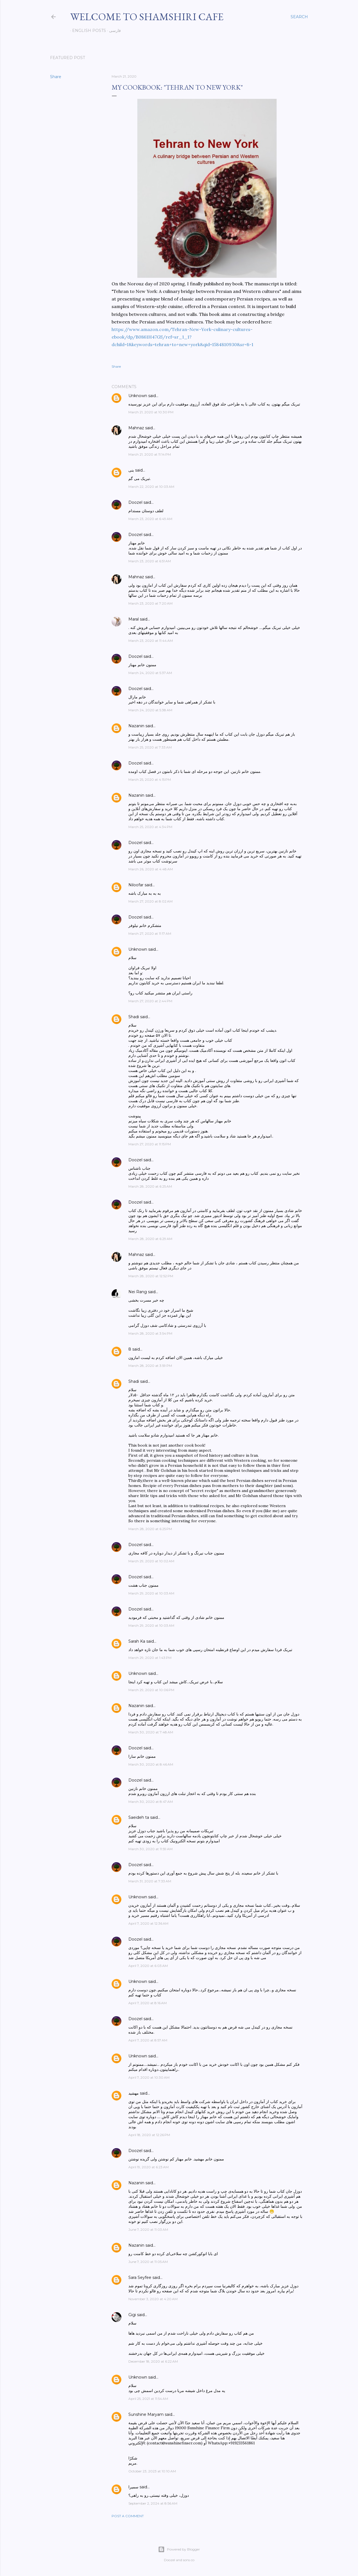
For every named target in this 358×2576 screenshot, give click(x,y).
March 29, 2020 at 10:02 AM (151, 1561)
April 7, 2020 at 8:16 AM (147, 2003)
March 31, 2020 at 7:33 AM (149, 1881)
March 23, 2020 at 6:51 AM (149, 561)
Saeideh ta (138, 1817)
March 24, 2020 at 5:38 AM (150, 710)
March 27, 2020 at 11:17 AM (149, 933)
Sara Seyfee (139, 2277)
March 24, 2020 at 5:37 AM (150, 673)
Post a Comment (128, 2516)
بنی (131, 470)
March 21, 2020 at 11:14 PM (149, 454)
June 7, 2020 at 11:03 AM (148, 2229)
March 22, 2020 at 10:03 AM (151, 486)
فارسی (113, 30)
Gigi (132, 2314)
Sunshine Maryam (146, 2414)
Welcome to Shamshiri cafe (146, 16)
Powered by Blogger (179, 2549)
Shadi (133, 1016)
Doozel (135, 502)
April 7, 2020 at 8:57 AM (147, 2040)
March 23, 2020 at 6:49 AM (150, 519)
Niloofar (135, 884)
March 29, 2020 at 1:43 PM (149, 1658)
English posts (87, 30)
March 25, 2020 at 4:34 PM (150, 827)
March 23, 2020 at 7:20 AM (150, 603)
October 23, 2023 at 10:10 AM (152, 2471)
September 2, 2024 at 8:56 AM (152, 2503)
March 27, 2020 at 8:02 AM (150, 901)
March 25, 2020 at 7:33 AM (150, 747)
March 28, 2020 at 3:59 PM (150, 1365)
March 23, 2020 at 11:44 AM (150, 640)
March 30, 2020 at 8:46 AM (150, 1764)
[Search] (299, 17)
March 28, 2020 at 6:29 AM (150, 1239)
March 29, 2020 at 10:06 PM (151, 1690)
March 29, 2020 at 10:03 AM (151, 1593)
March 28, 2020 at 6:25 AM (150, 1186)
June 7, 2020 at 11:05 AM (148, 2262)
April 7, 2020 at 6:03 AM (148, 1966)
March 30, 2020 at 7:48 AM (150, 1732)
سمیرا (133, 2486)
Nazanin (136, 725)
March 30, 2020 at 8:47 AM (150, 1801)
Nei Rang (137, 1291)
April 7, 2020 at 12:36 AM (148, 1923)
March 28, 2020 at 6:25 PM (150, 1529)
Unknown (137, 395)
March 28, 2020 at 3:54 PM (150, 1333)
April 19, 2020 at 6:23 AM (148, 2167)
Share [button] (55, 76)
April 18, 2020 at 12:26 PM (149, 2135)
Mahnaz (136, 427)
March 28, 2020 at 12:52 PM (150, 1276)
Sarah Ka (136, 1641)
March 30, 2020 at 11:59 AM (150, 1849)
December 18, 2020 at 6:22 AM (153, 2361)
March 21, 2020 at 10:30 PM (150, 412)
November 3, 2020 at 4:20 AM (153, 2299)
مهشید (133, 2093)
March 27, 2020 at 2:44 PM (150, 1001)
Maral (133, 619)
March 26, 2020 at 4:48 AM (150, 869)
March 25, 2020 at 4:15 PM (149, 779)
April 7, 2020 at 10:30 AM (148, 2077)
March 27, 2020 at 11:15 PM (149, 1144)
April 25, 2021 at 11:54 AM (148, 2399)
